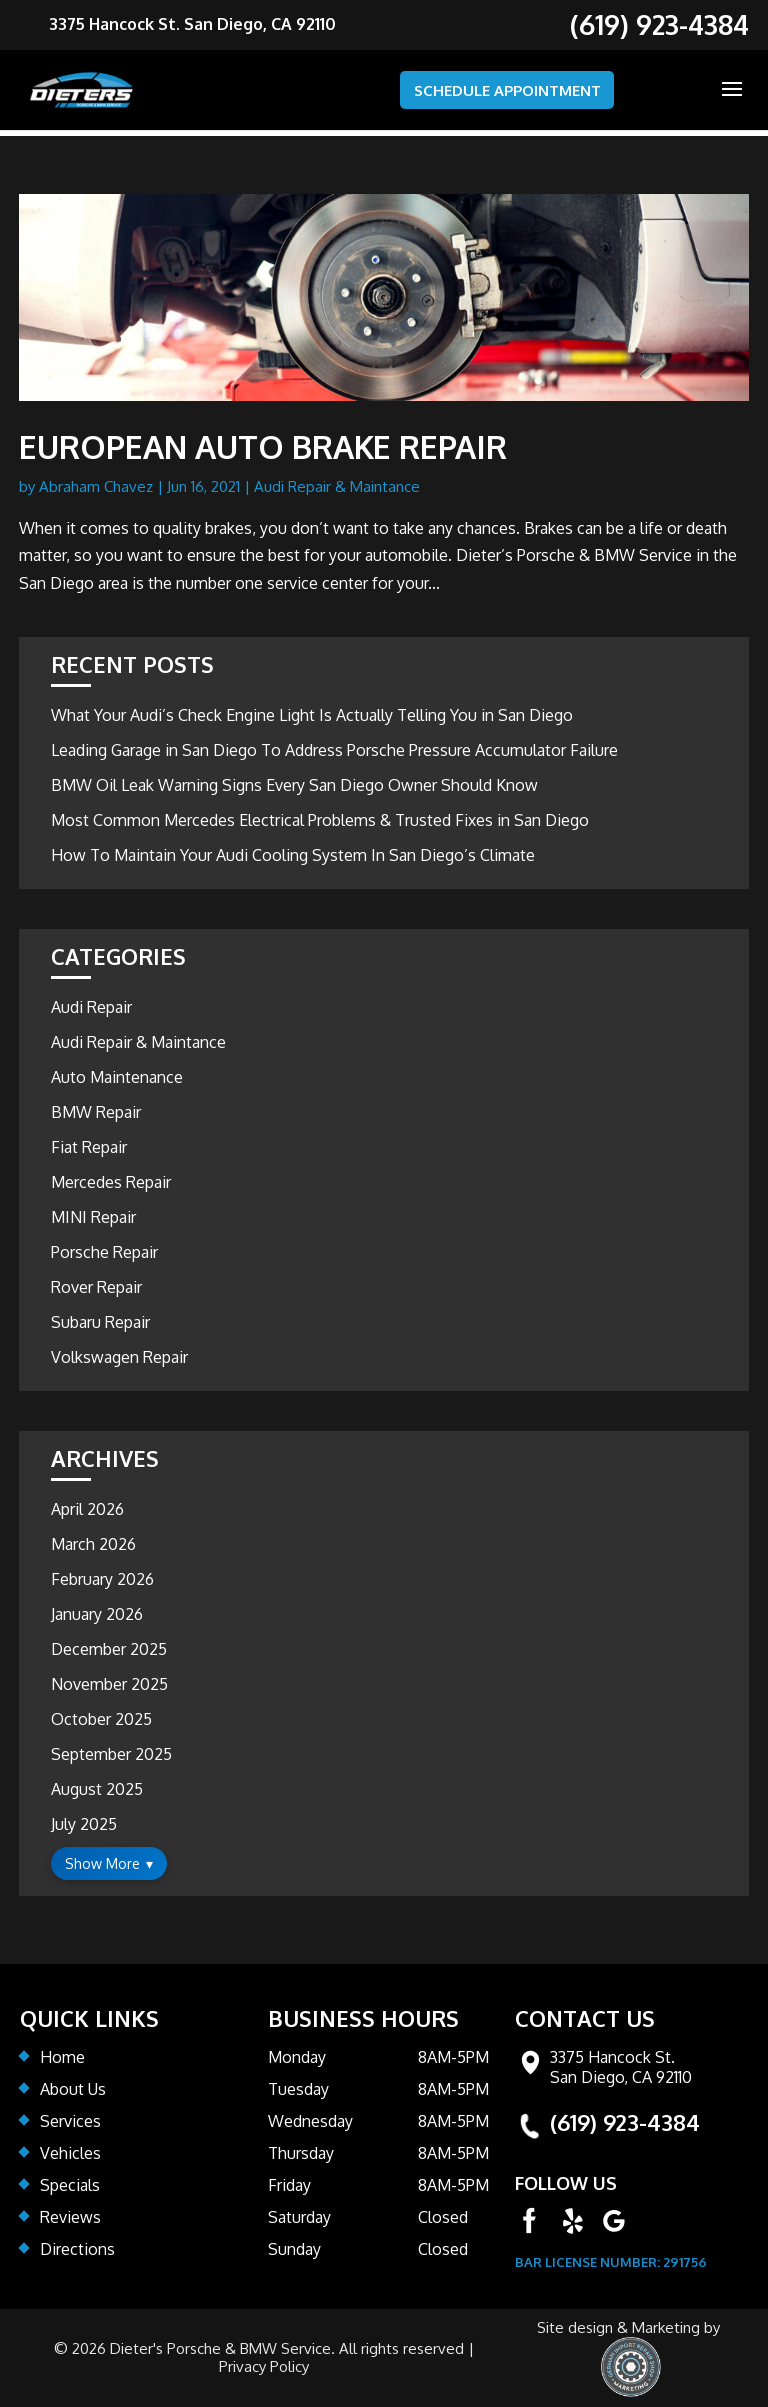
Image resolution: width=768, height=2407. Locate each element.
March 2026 (93, 1544)
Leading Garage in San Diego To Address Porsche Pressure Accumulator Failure (334, 750)
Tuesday (298, 2089)
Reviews (70, 2217)
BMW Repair (96, 1112)
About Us (73, 2089)
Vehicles (70, 2153)
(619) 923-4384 (625, 2122)
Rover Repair (96, 1287)
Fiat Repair (89, 1147)
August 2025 (97, 1789)
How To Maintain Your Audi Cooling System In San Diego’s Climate (293, 855)
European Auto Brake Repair (263, 446)
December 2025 (109, 1649)
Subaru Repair (100, 1322)
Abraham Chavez (96, 486)
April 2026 (87, 1509)
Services (70, 2121)
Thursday (301, 2153)
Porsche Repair (104, 1252)
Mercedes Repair (111, 1182)
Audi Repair (91, 1007)
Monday (297, 2057)
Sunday (294, 2249)
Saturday (299, 2217)
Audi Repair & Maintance (337, 486)
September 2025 (111, 1754)
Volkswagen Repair (119, 1357)
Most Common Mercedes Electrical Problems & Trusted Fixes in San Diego (320, 820)
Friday (289, 2185)
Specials (70, 2185)
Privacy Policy (264, 2367)
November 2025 (109, 1684)
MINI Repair (93, 1217)
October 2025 (101, 1719)
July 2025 (84, 1824)
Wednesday (310, 2121)
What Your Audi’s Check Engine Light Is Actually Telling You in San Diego (312, 715)
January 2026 (97, 1614)
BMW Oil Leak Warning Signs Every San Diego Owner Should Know (294, 785)
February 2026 (102, 1579)
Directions (77, 2249)
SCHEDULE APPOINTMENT (498, 91)
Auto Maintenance (117, 1077)
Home (62, 2057)
